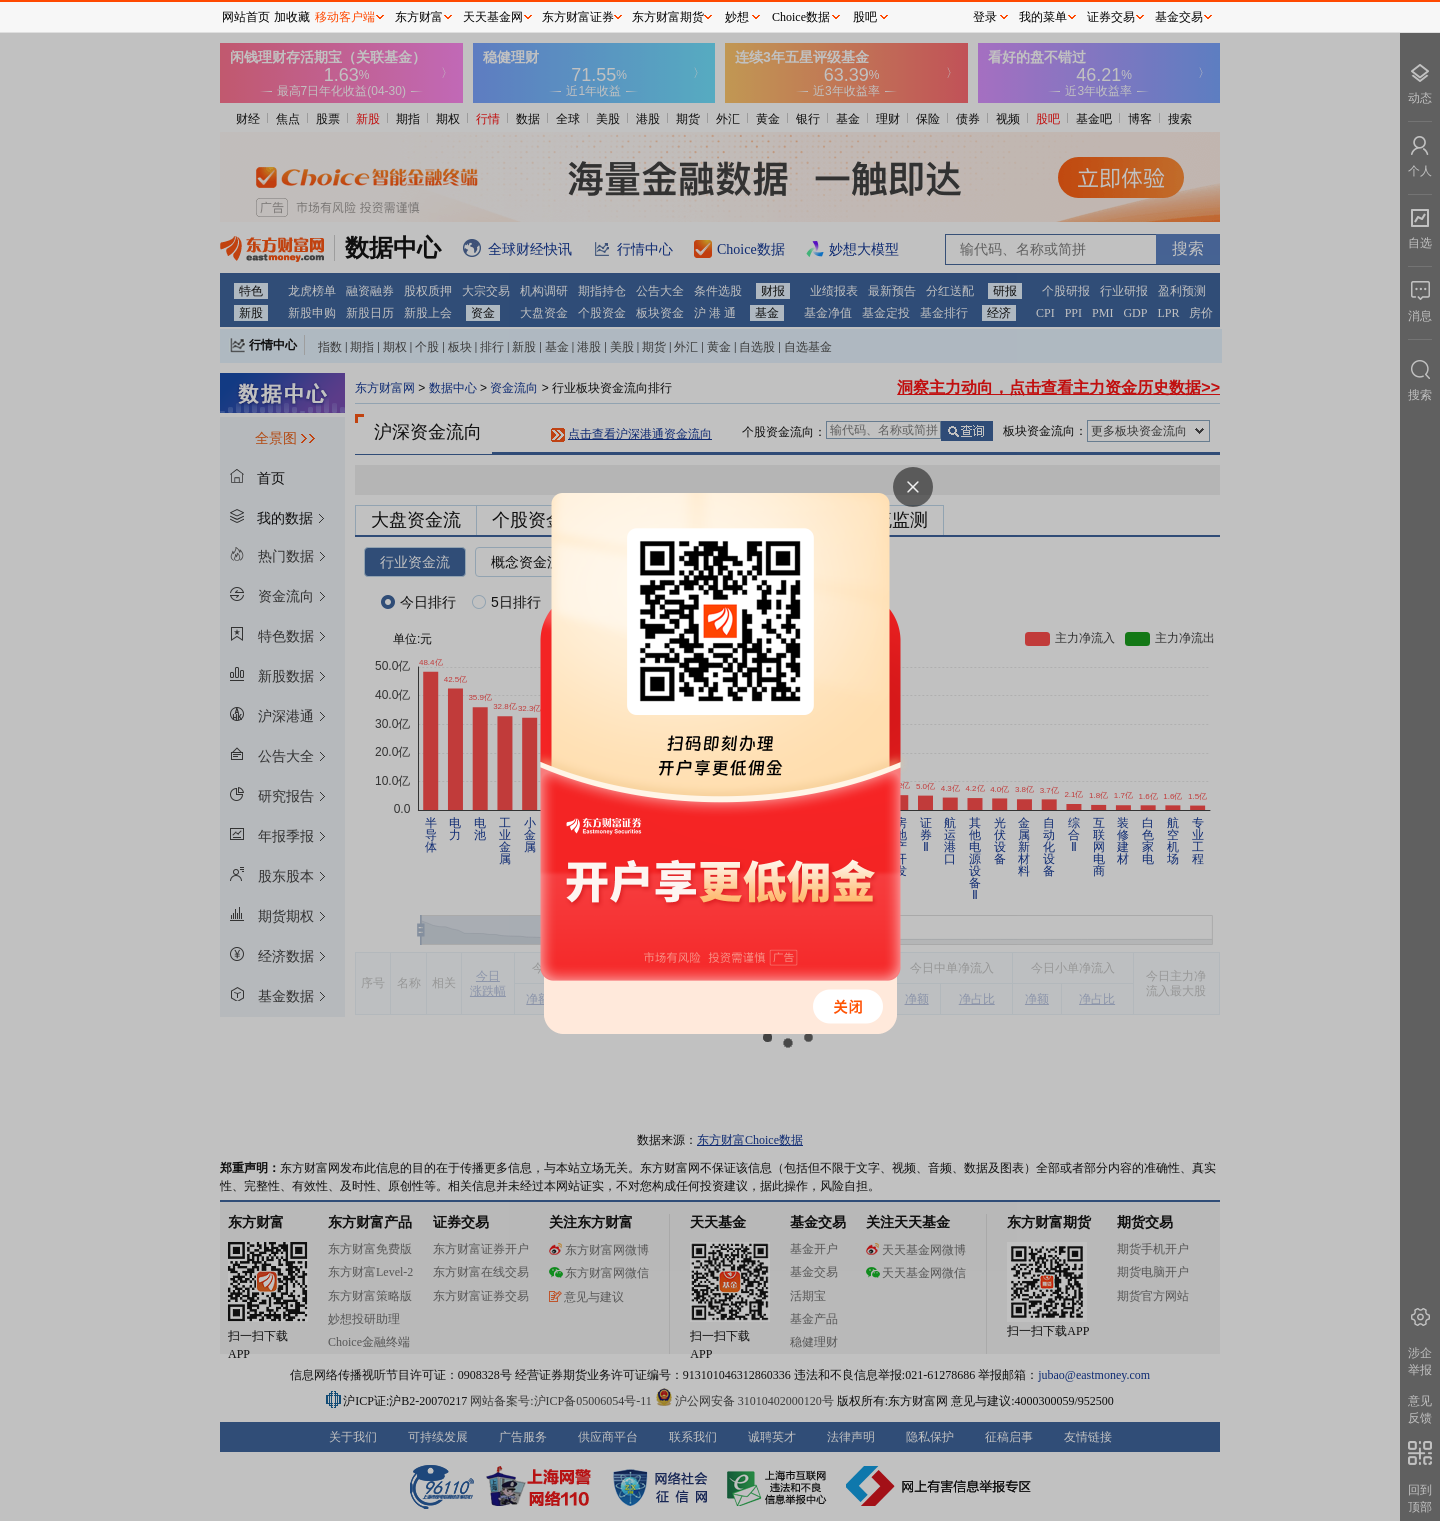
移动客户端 (345, 17)
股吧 (865, 17)
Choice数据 (801, 17)
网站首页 (246, 17)
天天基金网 (493, 17)
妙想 (737, 17)
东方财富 (419, 17)
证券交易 (1111, 17)
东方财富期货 (668, 17)
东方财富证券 (578, 17)
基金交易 (1179, 17)
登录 (985, 17)
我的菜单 (1043, 17)
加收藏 (292, 17)
